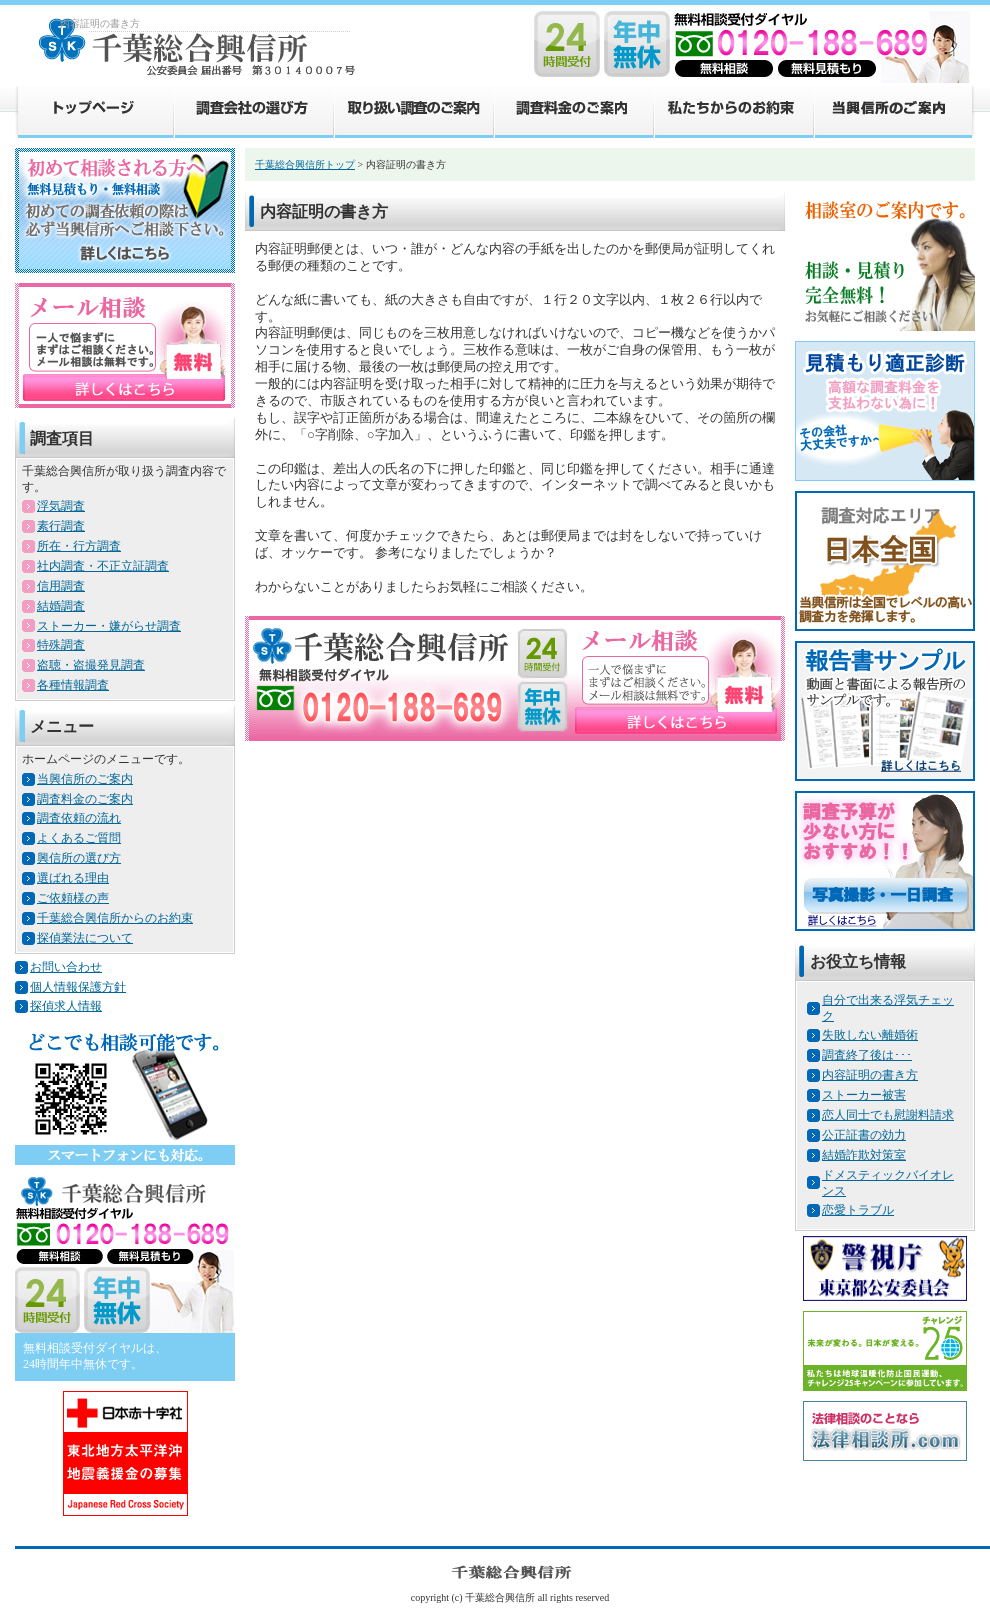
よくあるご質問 (79, 838)
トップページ (94, 110)
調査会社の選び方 (253, 110)
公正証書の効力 (864, 1135)
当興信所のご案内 (894, 110)
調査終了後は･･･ (867, 1055)
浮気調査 (61, 506)
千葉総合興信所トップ (305, 164)
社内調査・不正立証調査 (103, 566)
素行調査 (61, 526)
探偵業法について (85, 938)
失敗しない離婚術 (870, 1035)
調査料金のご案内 (573, 110)
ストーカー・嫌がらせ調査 (109, 626)
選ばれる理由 (73, 878)
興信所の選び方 (79, 858)
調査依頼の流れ (79, 818)
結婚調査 (61, 606)
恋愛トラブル (858, 1210)
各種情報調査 (73, 685)
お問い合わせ (66, 967)
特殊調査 (61, 645)
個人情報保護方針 (78, 987)
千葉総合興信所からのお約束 (115, 918)
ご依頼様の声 (73, 898)
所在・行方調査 (79, 546)
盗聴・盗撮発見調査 (91, 665)
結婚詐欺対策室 (864, 1155)
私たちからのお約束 (733, 110)
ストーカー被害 (864, 1095)
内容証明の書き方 (870, 1075)
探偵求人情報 (66, 1006)
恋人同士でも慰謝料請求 (888, 1115)
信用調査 (61, 586)
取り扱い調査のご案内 (413, 110)
